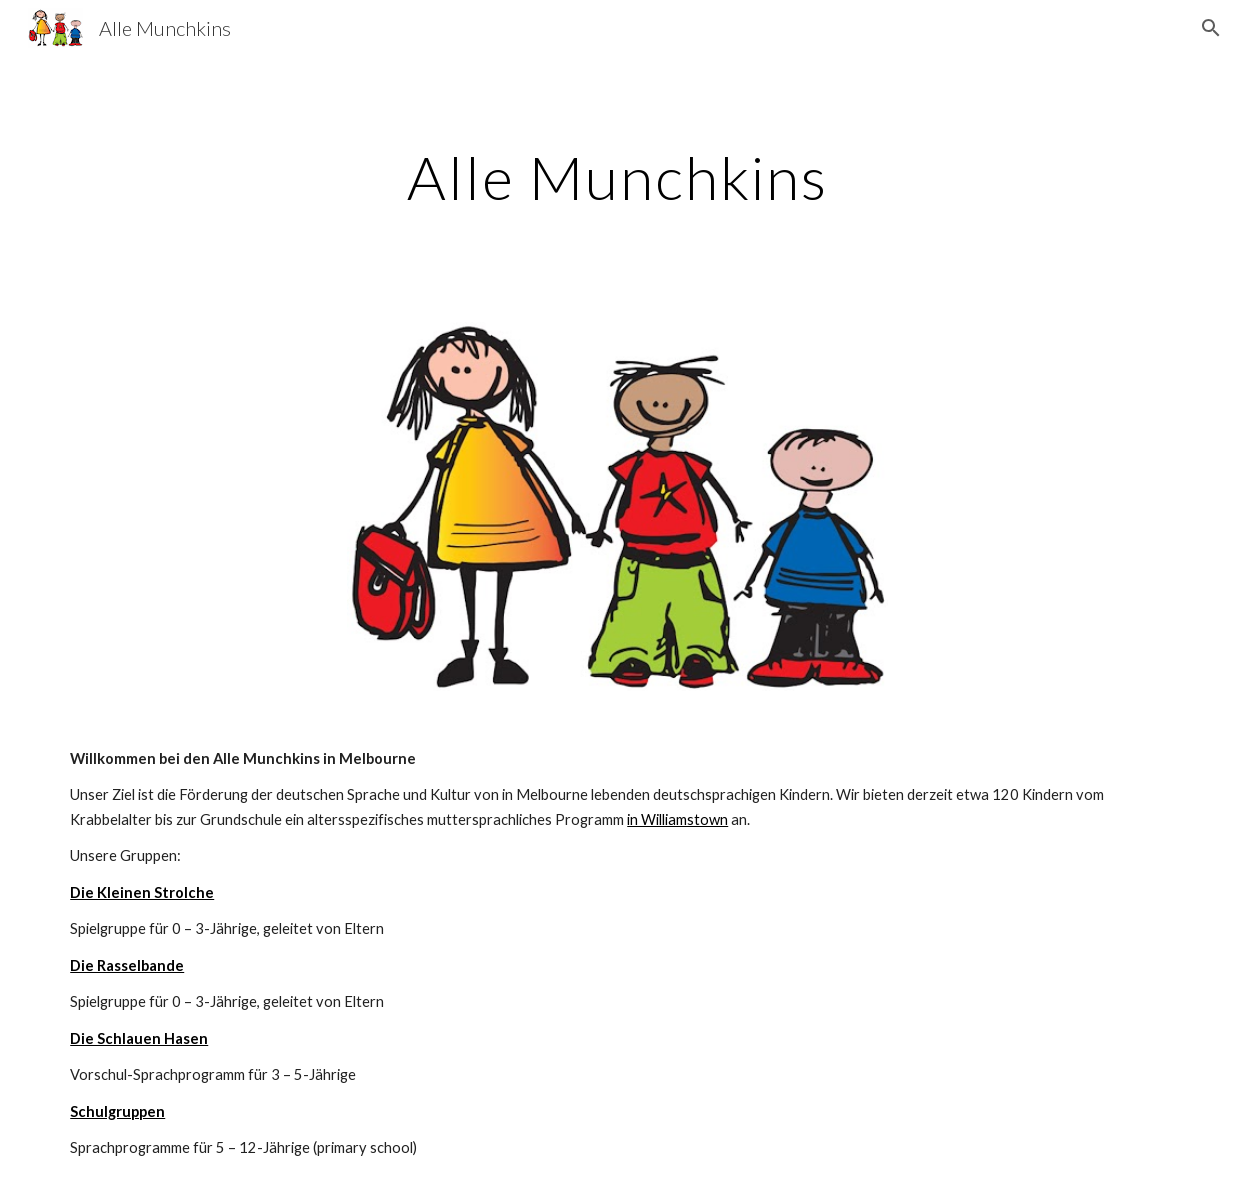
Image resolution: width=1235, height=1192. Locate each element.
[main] (617, 177)
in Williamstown (677, 819)
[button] (1211, 28)
